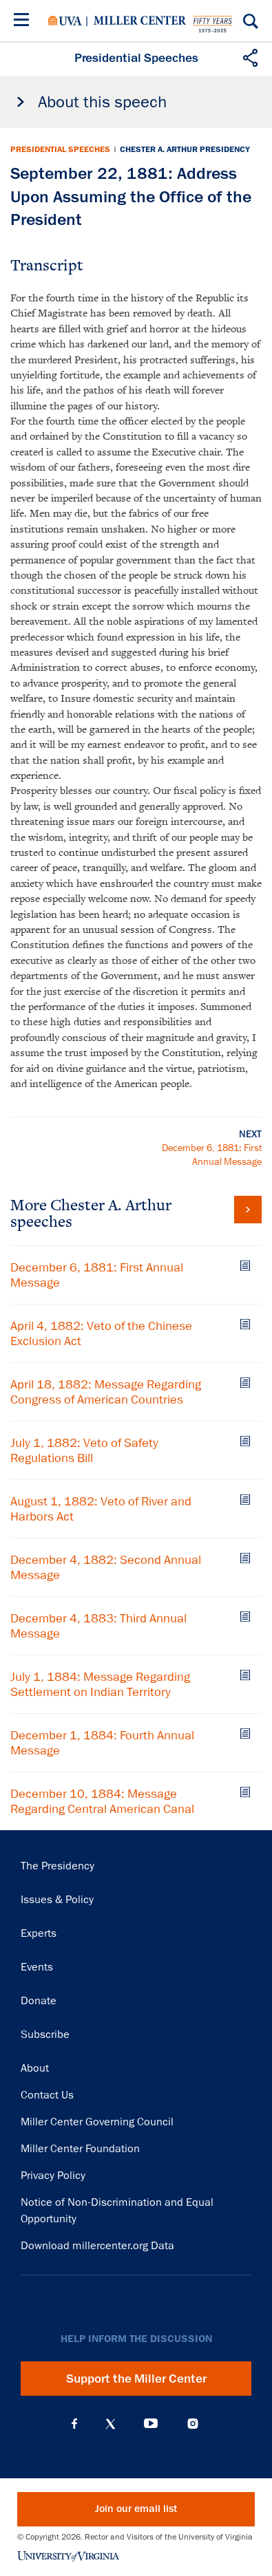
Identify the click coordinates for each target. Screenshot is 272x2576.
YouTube (151, 2423)
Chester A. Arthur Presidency (185, 149)
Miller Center (140, 21)
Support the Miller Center (136, 2378)
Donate (38, 2001)
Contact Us (47, 2095)
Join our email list (136, 2508)
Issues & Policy (57, 1900)
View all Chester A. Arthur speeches (248, 1209)
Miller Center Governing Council (97, 2122)
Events (37, 1967)
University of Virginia (65, 21)
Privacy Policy (53, 2175)
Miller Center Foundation (80, 2149)
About (35, 2068)
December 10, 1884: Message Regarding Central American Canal (102, 1801)
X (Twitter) (110, 2424)
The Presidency (57, 1866)
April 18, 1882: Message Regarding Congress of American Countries (105, 1392)
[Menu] (24, 21)
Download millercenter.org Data (97, 2246)
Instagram (193, 2423)
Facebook (74, 2423)
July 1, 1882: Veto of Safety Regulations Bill (84, 1450)
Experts (38, 1933)
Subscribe (45, 2034)
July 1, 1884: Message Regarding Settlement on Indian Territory (100, 1684)
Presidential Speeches (60, 149)
